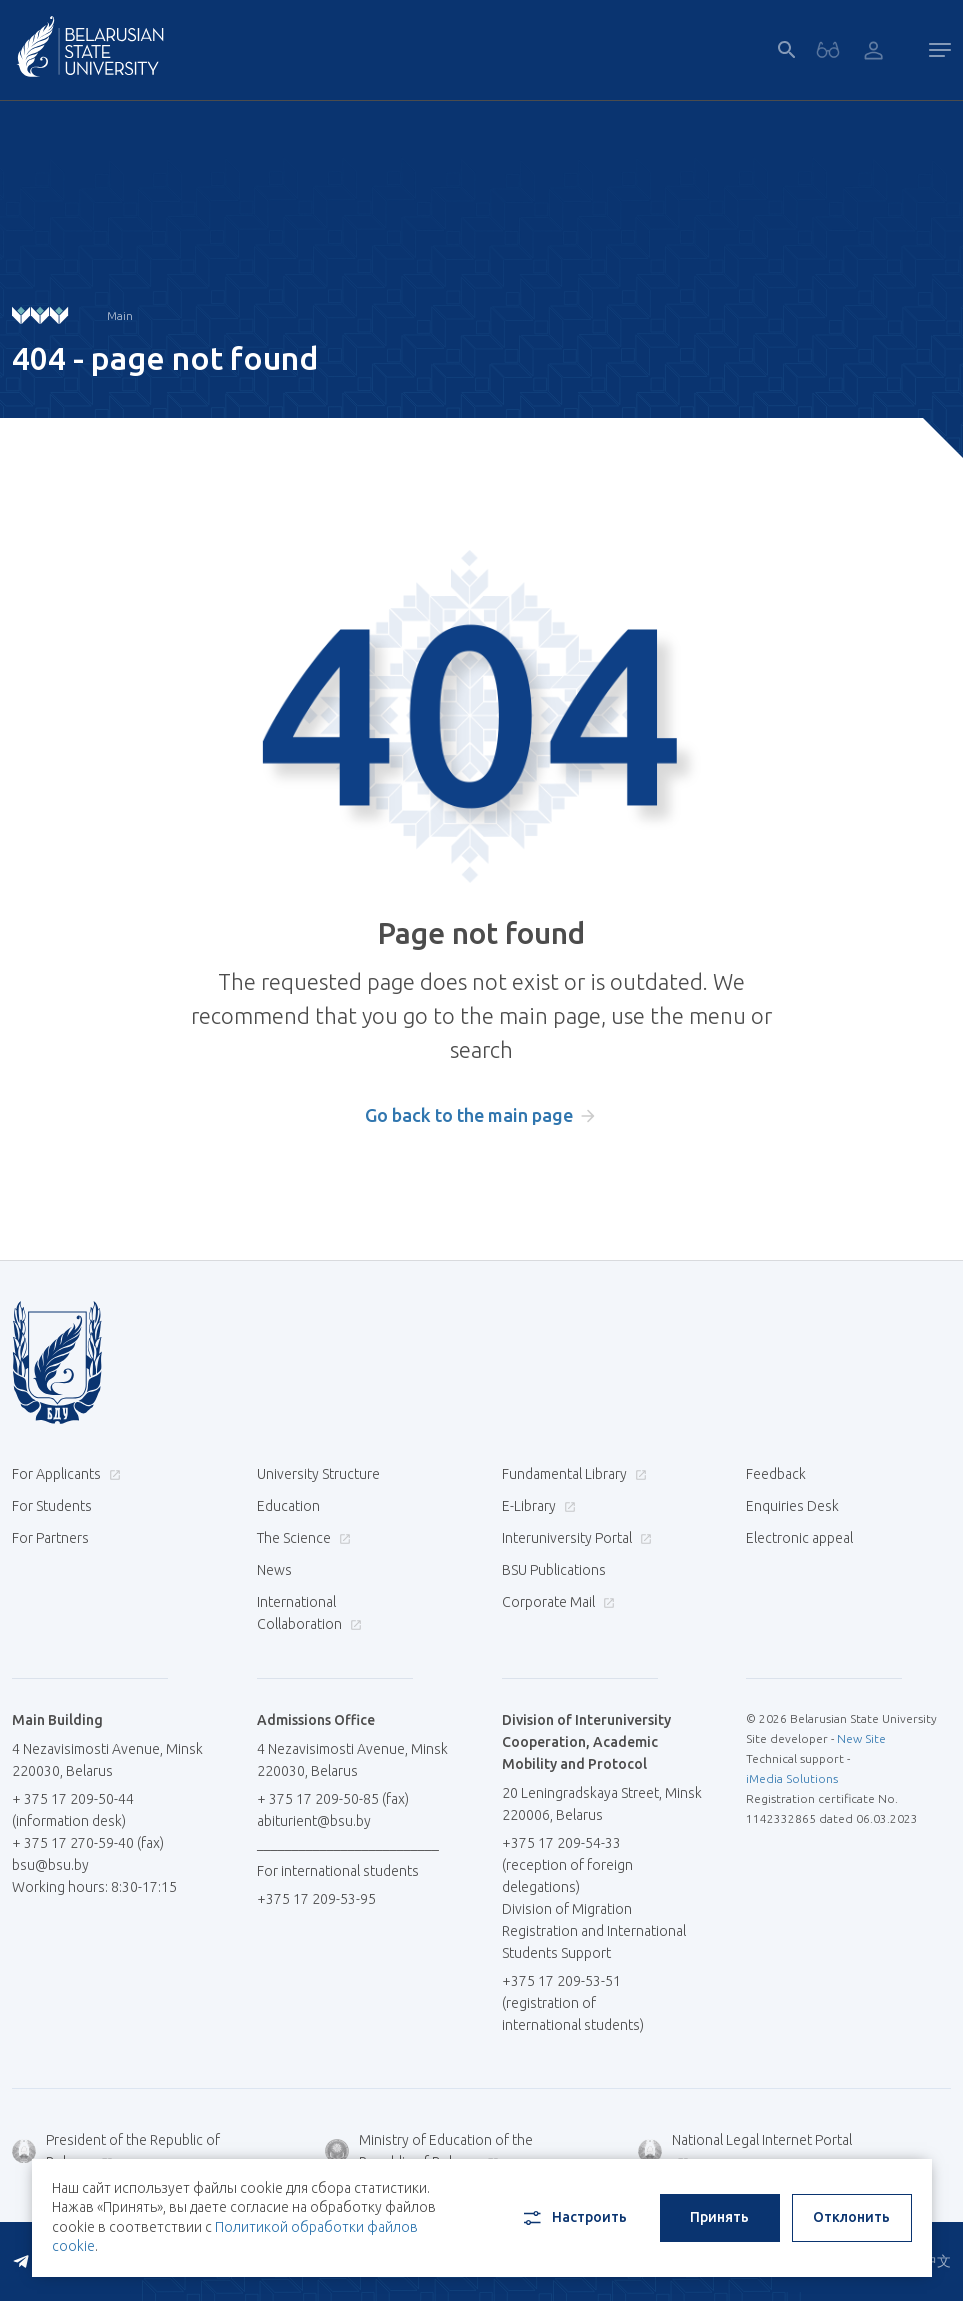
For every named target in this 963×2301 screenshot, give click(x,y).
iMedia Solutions (792, 1778)
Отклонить (851, 2217)
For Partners (50, 1538)
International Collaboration (309, 1613)
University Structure (318, 1474)
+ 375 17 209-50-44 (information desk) (73, 1810)
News (274, 1570)
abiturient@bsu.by (314, 1821)
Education (288, 1506)
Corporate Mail (556, 1602)
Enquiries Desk (792, 1506)
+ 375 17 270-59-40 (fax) (88, 1843)
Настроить (573, 2218)
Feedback (776, 1474)
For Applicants (64, 1474)
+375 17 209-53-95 (316, 1899)
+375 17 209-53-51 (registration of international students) (573, 2003)
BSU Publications (554, 1570)
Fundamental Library (572, 1474)
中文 (937, 2261)
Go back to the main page (469, 1115)
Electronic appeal (799, 1538)
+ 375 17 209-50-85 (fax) (333, 1799)
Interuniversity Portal (574, 1538)
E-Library (536, 1506)
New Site (861, 1738)
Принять (719, 2217)
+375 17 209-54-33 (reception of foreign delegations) (567, 1865)
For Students (52, 1506)
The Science (301, 1538)
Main (120, 315)
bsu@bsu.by (50, 1865)
